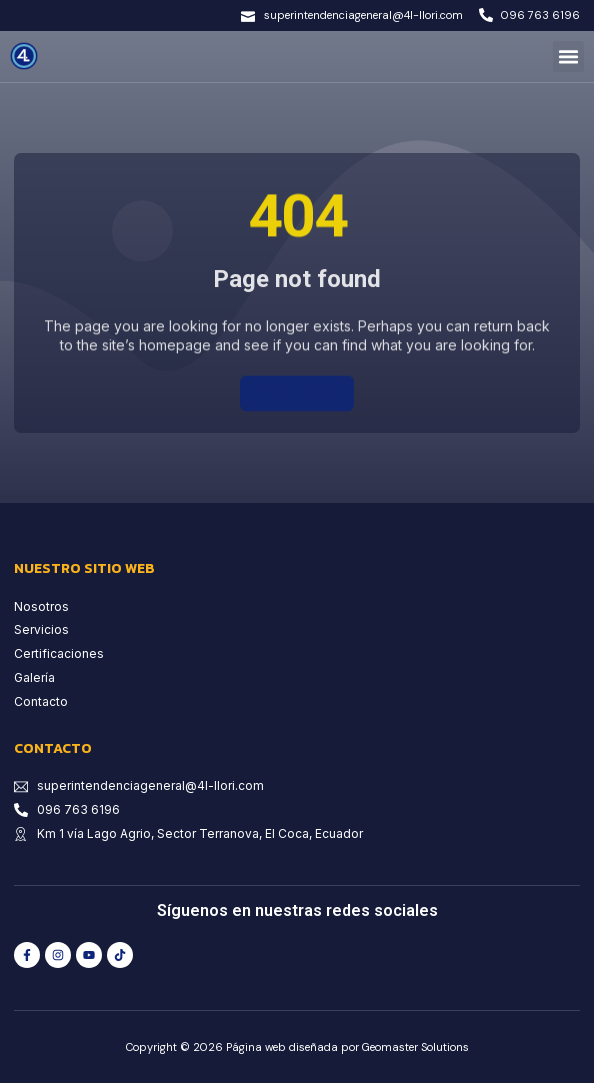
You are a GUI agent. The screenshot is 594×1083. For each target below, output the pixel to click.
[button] (569, 57)
